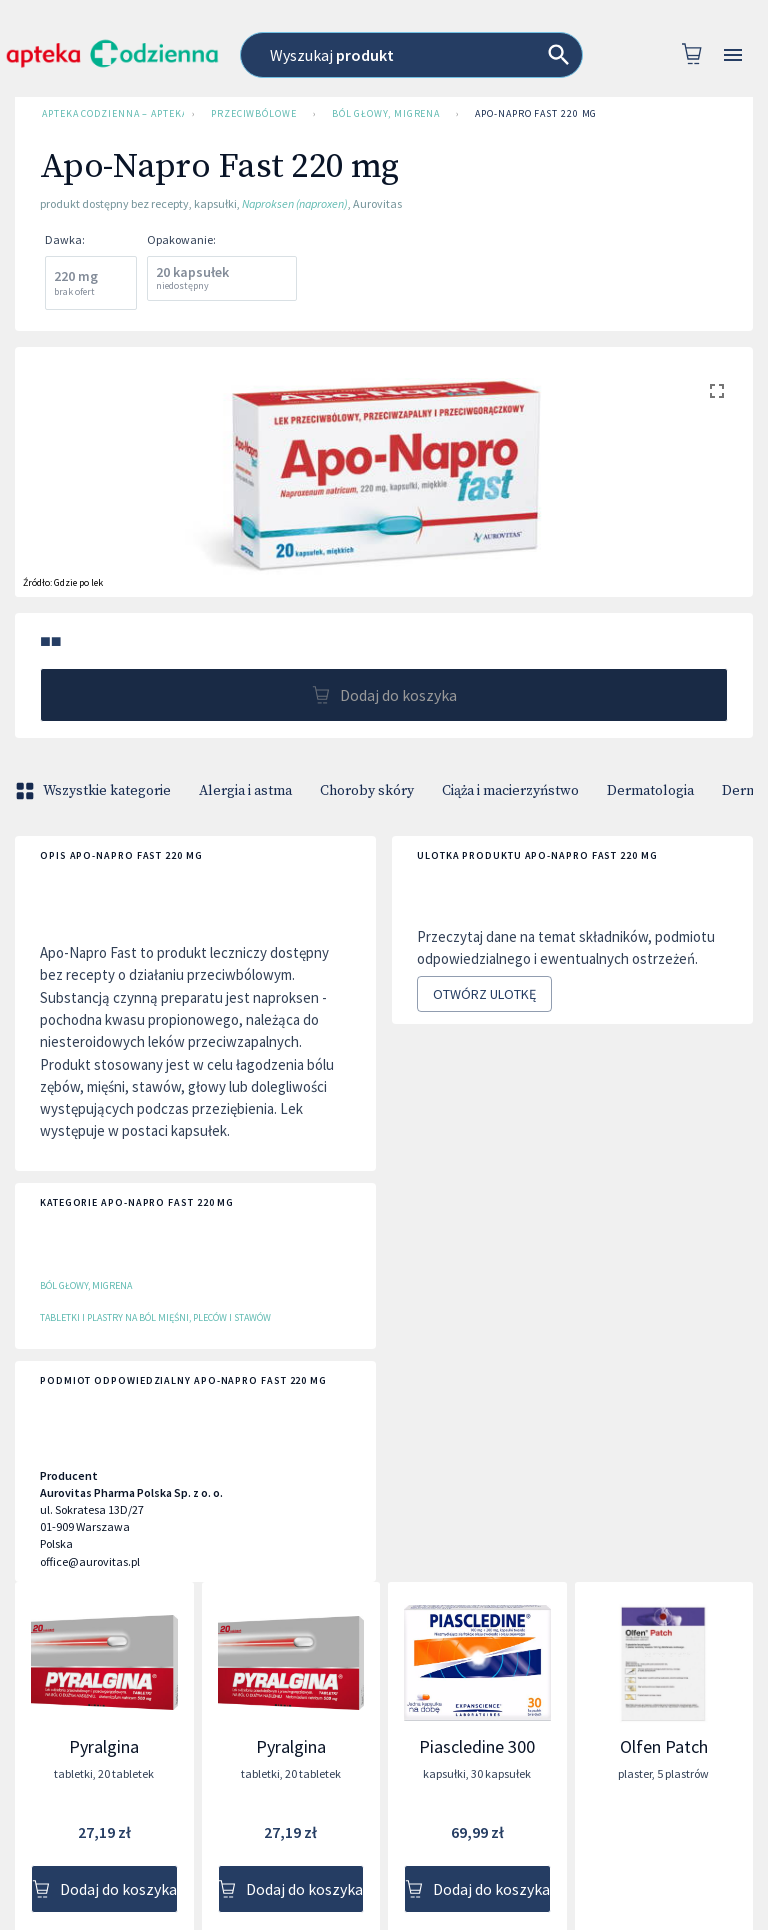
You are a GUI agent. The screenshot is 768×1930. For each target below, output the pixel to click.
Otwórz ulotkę (484, 994)
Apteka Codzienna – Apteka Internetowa (109, 114)
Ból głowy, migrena (386, 114)
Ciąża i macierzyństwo (510, 791)
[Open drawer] (733, 55)
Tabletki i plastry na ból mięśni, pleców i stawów (155, 1317)
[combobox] (411, 55)
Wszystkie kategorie (95, 791)
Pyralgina (104, 1746)
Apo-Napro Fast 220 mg (536, 114)
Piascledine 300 (477, 1746)
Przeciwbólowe (254, 114)
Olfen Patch (664, 1746)
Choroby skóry (367, 791)
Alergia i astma (245, 791)
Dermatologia (650, 791)
